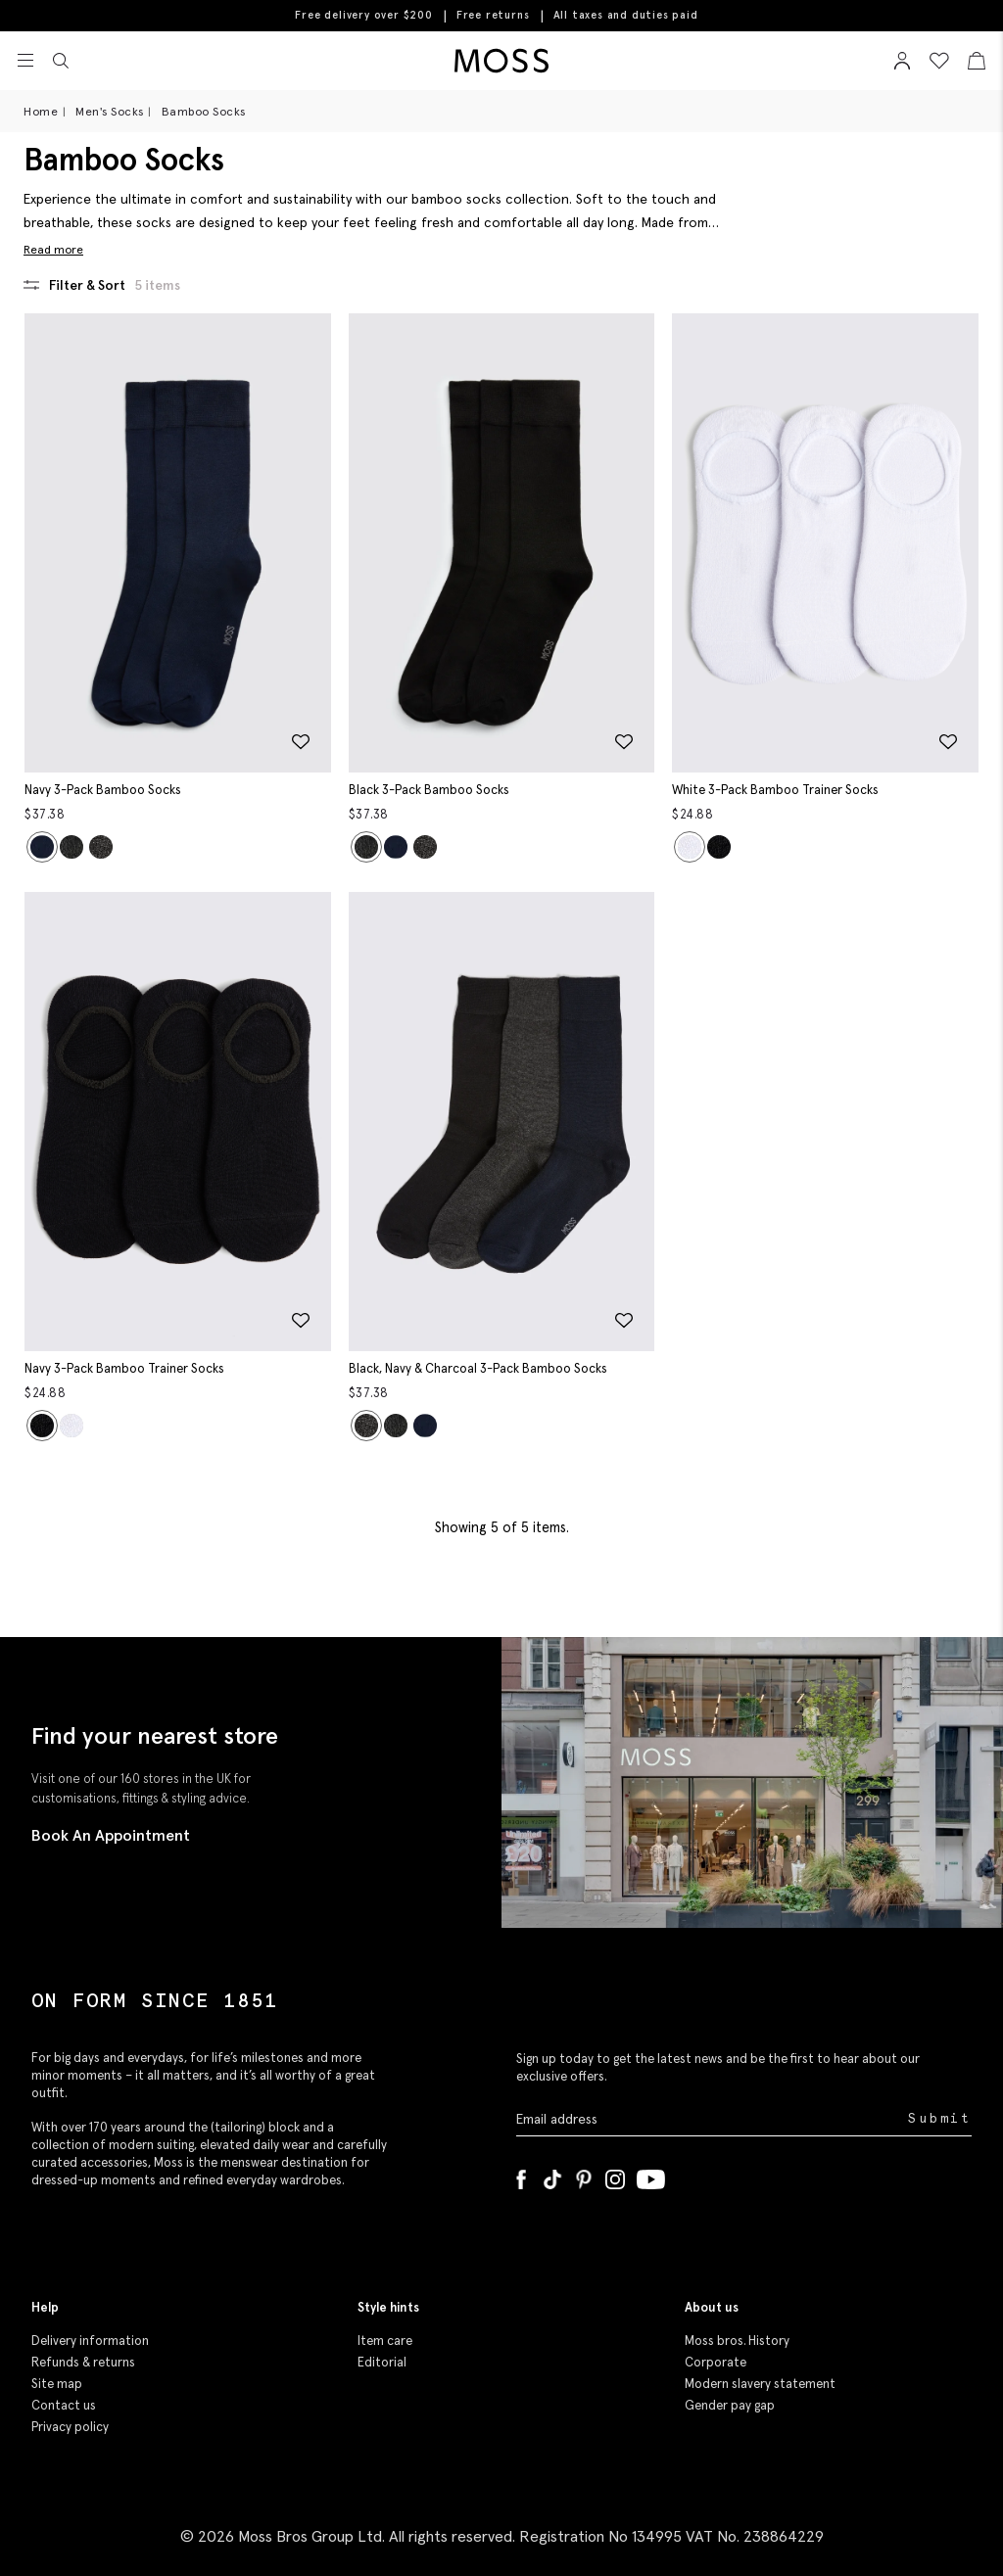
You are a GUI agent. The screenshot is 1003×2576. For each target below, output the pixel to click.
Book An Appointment (110, 1835)
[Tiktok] (552, 2175)
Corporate (715, 2362)
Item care (385, 2340)
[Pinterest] (584, 2175)
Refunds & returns (83, 2362)
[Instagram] (615, 2175)
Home (41, 111)
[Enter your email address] (710, 2118)
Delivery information (90, 2340)
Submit (940, 2118)
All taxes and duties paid (625, 15)
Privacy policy (70, 2426)
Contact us (63, 2405)
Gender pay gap (730, 2405)
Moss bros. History (737, 2340)
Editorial (382, 2362)
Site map (56, 2383)
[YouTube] (651, 2175)
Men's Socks (109, 111)
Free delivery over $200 (363, 15)
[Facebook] (521, 2175)
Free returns (493, 15)
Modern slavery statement (760, 2383)
